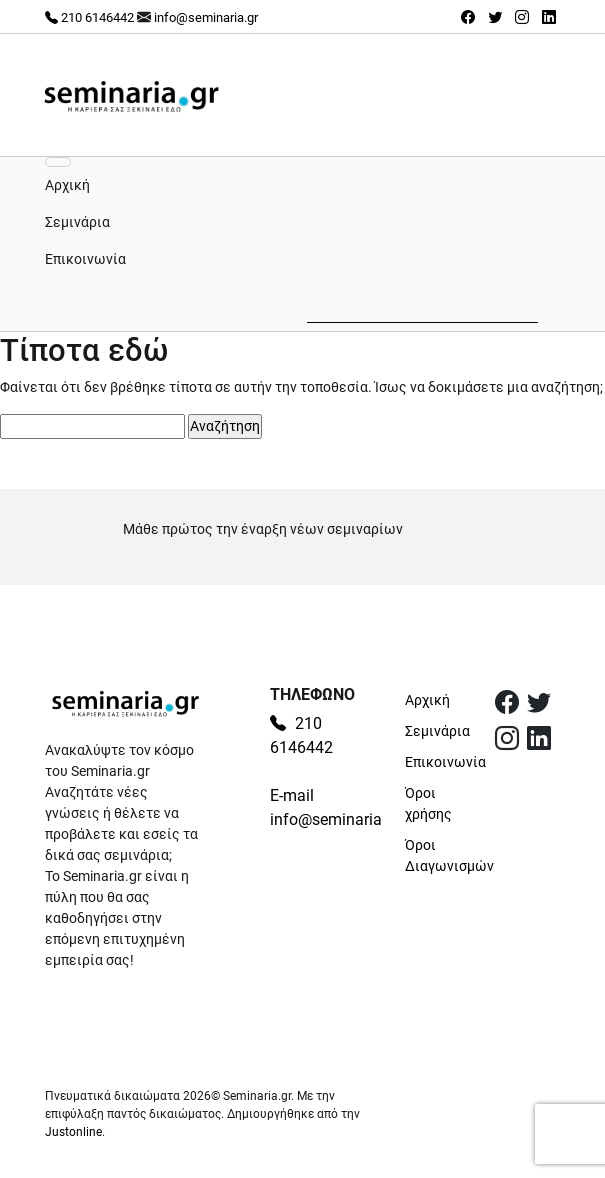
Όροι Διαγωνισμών (438, 855)
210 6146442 (89, 17)
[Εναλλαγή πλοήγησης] (58, 162)
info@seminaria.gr (206, 17)
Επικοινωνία (85, 259)
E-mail (292, 795)
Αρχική (67, 185)
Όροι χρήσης (428, 803)
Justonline (73, 1132)
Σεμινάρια (77, 222)
